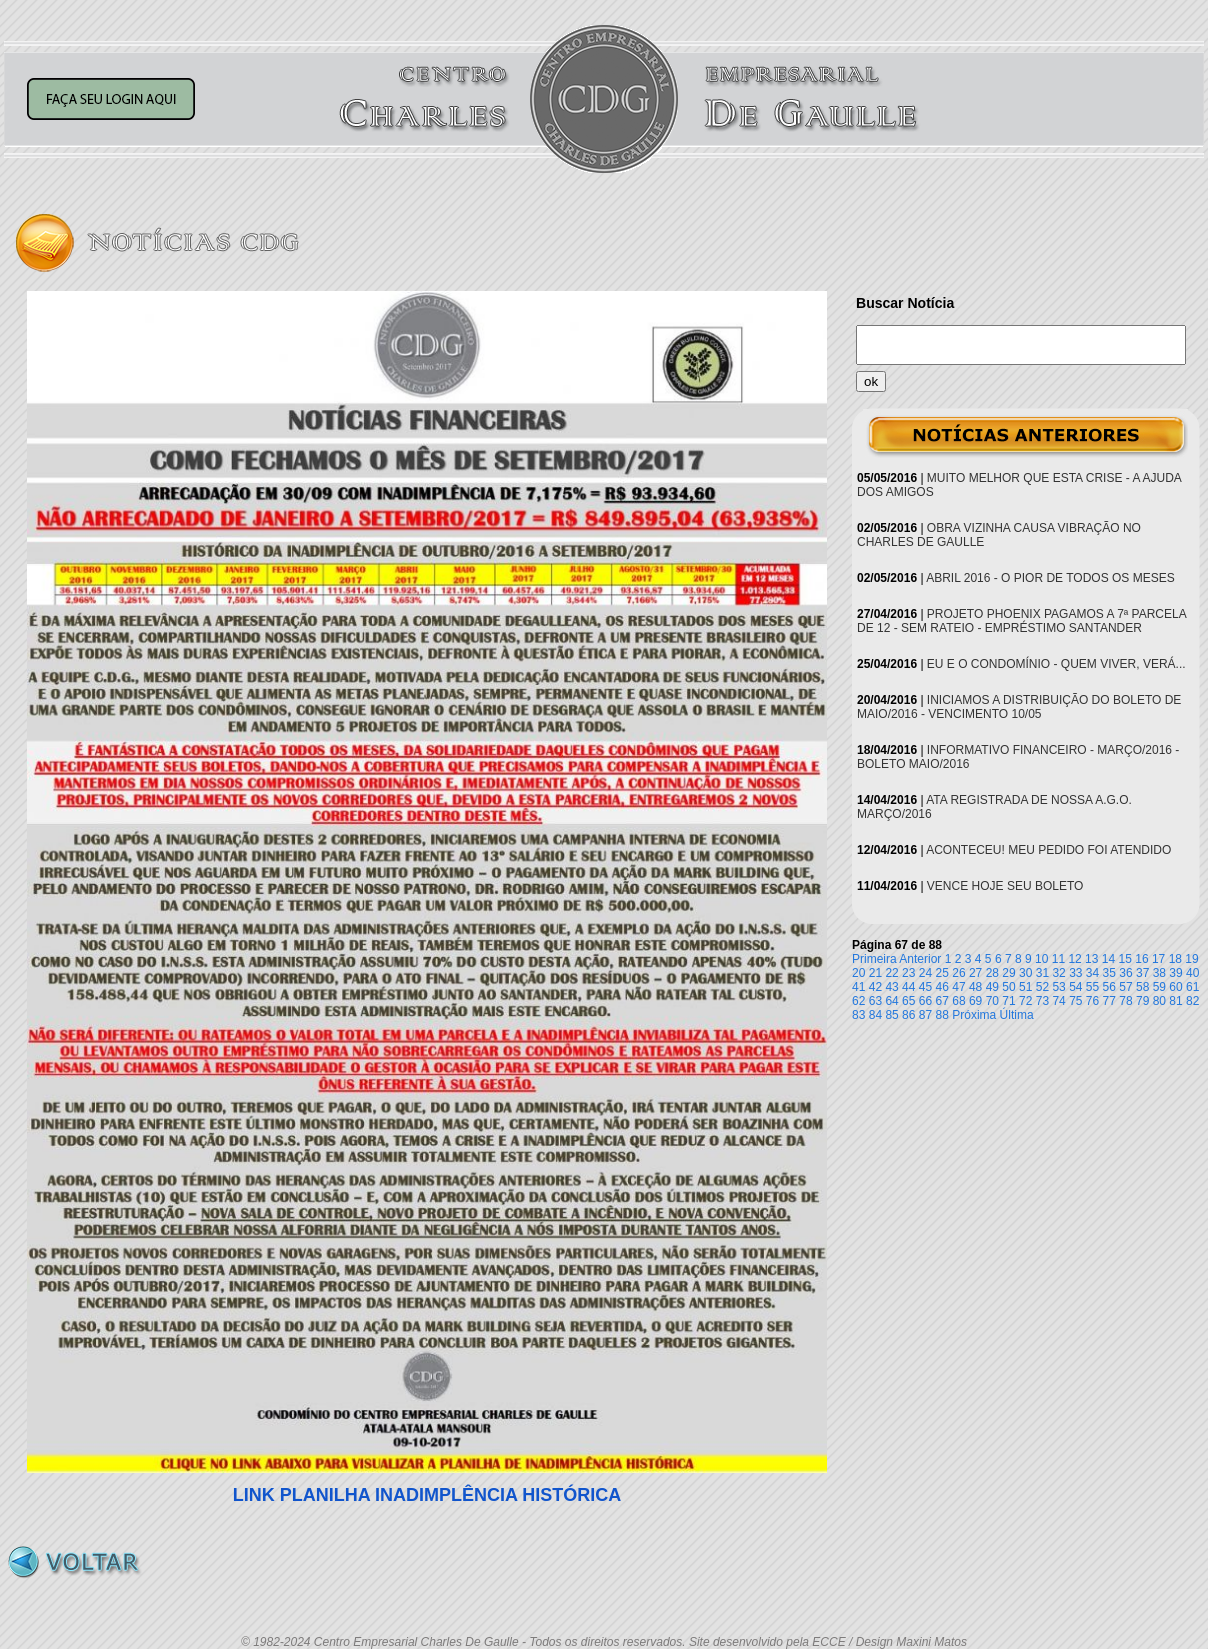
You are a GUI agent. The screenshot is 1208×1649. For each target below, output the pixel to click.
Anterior (920, 959)
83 (858, 1015)
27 (975, 973)
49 (992, 987)
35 (1109, 973)
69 (975, 1001)
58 (1142, 987)
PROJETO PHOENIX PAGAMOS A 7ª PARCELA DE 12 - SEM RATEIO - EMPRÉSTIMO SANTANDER (1021, 621)
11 (1058, 959)
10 (1041, 959)
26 (958, 973)
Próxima (974, 1015)
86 (908, 1015)
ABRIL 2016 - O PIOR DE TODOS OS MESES (1050, 578)
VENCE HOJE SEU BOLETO (1005, 886)
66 (925, 1001)
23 (908, 973)
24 (925, 973)
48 (975, 987)
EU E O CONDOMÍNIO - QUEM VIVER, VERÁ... (1056, 664)
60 (1175, 987)
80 (1159, 1001)
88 (942, 1015)
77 (1109, 1001)
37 (1142, 973)
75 (1075, 1001)
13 (1091, 959)
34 (1092, 973)
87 (925, 1015)
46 (942, 987)
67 (942, 1001)
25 (942, 973)
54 (1075, 987)
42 (875, 987)
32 (1058, 973)
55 (1092, 987)
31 (1042, 973)
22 (891, 973)
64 (891, 1001)
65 (908, 1001)
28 (992, 973)
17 (1158, 959)
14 (1108, 959)
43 (891, 987)
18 (1175, 959)
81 (1175, 1001)
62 (858, 1001)
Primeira (874, 959)
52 (1042, 987)
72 (1025, 1001)
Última (1017, 1015)
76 (1092, 1001)
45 (925, 987)
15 (1125, 959)
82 (1192, 1001)
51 (1025, 987)
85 (891, 1015)
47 (958, 987)
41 (858, 987)
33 (1075, 973)
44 (908, 987)
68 (958, 1001)
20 (858, 973)
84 (875, 1015)
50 (1008, 987)
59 (1159, 987)
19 (1191, 959)
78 (1125, 1001)
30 (1025, 973)
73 (1042, 1001)
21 (875, 973)
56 (1109, 987)
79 (1142, 1001)
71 (1008, 1001)
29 (1008, 973)
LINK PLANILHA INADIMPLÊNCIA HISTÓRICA (427, 1495)
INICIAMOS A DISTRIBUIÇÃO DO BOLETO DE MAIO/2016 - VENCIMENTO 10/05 (1019, 707)
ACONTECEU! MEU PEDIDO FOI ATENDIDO (1048, 850)
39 (1175, 973)
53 (1058, 987)
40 (1192, 973)
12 (1074, 959)
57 (1125, 987)
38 (1159, 973)
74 (1058, 1001)
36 (1125, 973)
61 (1192, 987)
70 (992, 1001)
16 (1141, 959)
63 (875, 1001)
